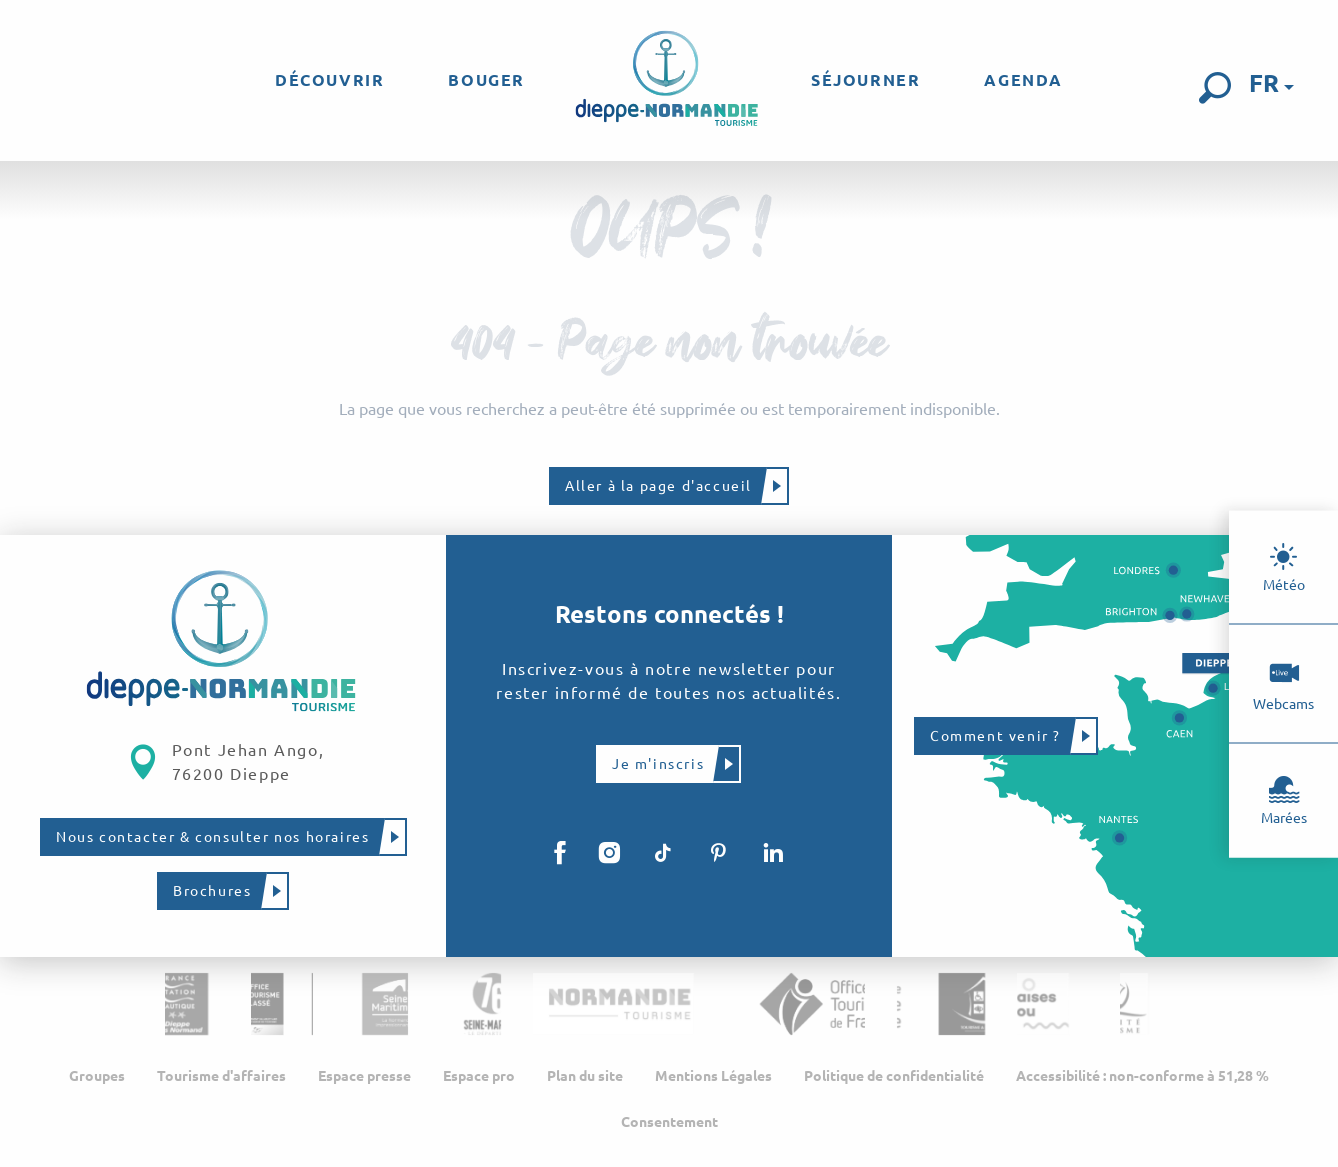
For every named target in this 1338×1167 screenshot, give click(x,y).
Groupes (97, 1082)
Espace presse (364, 1082)
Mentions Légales (713, 1082)
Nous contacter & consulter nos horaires (212, 837)
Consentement (669, 1128)
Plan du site (585, 1082)
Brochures (212, 891)
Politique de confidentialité (894, 1082)
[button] (1215, 88)
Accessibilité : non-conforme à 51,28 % (1142, 1082)
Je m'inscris (658, 763)
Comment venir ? (995, 736)
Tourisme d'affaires (221, 1082)
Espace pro (479, 1082)
